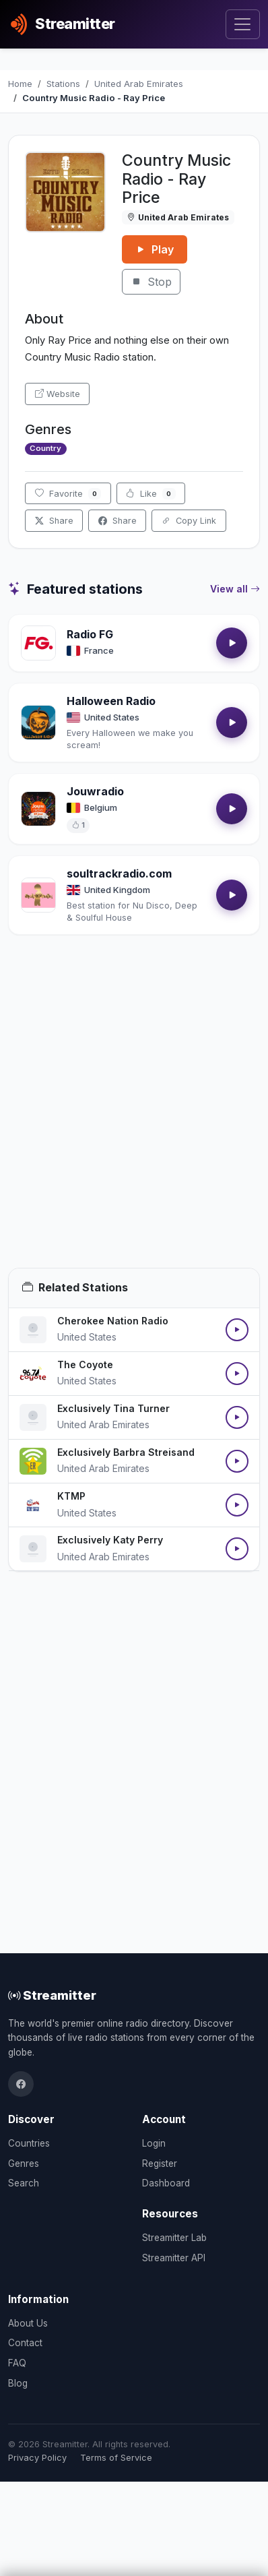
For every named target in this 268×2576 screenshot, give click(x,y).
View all (235, 589)
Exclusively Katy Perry (110, 1539)
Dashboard (166, 2183)
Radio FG (90, 634)
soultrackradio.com (119, 873)
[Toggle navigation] (243, 24)
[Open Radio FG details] (38, 643)
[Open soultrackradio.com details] (38, 895)
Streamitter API (173, 2257)
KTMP (71, 1496)
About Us (28, 2323)
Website (57, 394)
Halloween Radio (111, 701)
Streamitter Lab (174, 2237)
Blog (18, 2383)
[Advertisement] (134, 1117)
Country (45, 448)
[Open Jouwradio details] (38, 808)
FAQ (17, 2363)
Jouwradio (95, 791)
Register (159, 2163)
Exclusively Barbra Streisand (126, 1452)
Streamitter (52, 1995)
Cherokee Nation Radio (112, 1320)
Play (154, 249)
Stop (151, 281)
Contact (25, 2342)
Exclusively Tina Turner (113, 1408)
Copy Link (189, 521)
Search (23, 2183)
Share (54, 521)
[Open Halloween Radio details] (38, 722)
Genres (23, 2163)
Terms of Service (116, 2458)
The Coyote (85, 1364)
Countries (29, 2143)
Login (154, 2143)
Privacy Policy (37, 2458)
